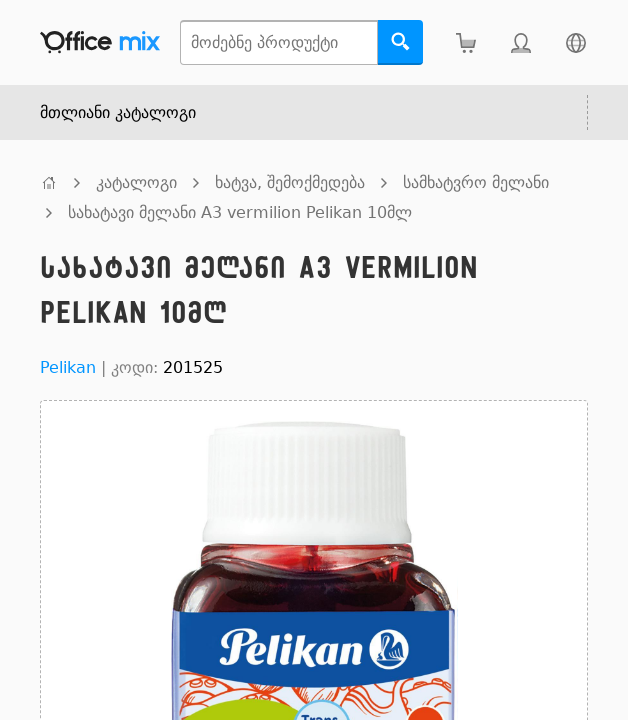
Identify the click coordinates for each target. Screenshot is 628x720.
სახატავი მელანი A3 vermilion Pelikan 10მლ (240, 212)
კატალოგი (136, 182)
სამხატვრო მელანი (476, 182)
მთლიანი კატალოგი (118, 112)
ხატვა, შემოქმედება (290, 182)
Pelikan (68, 367)
